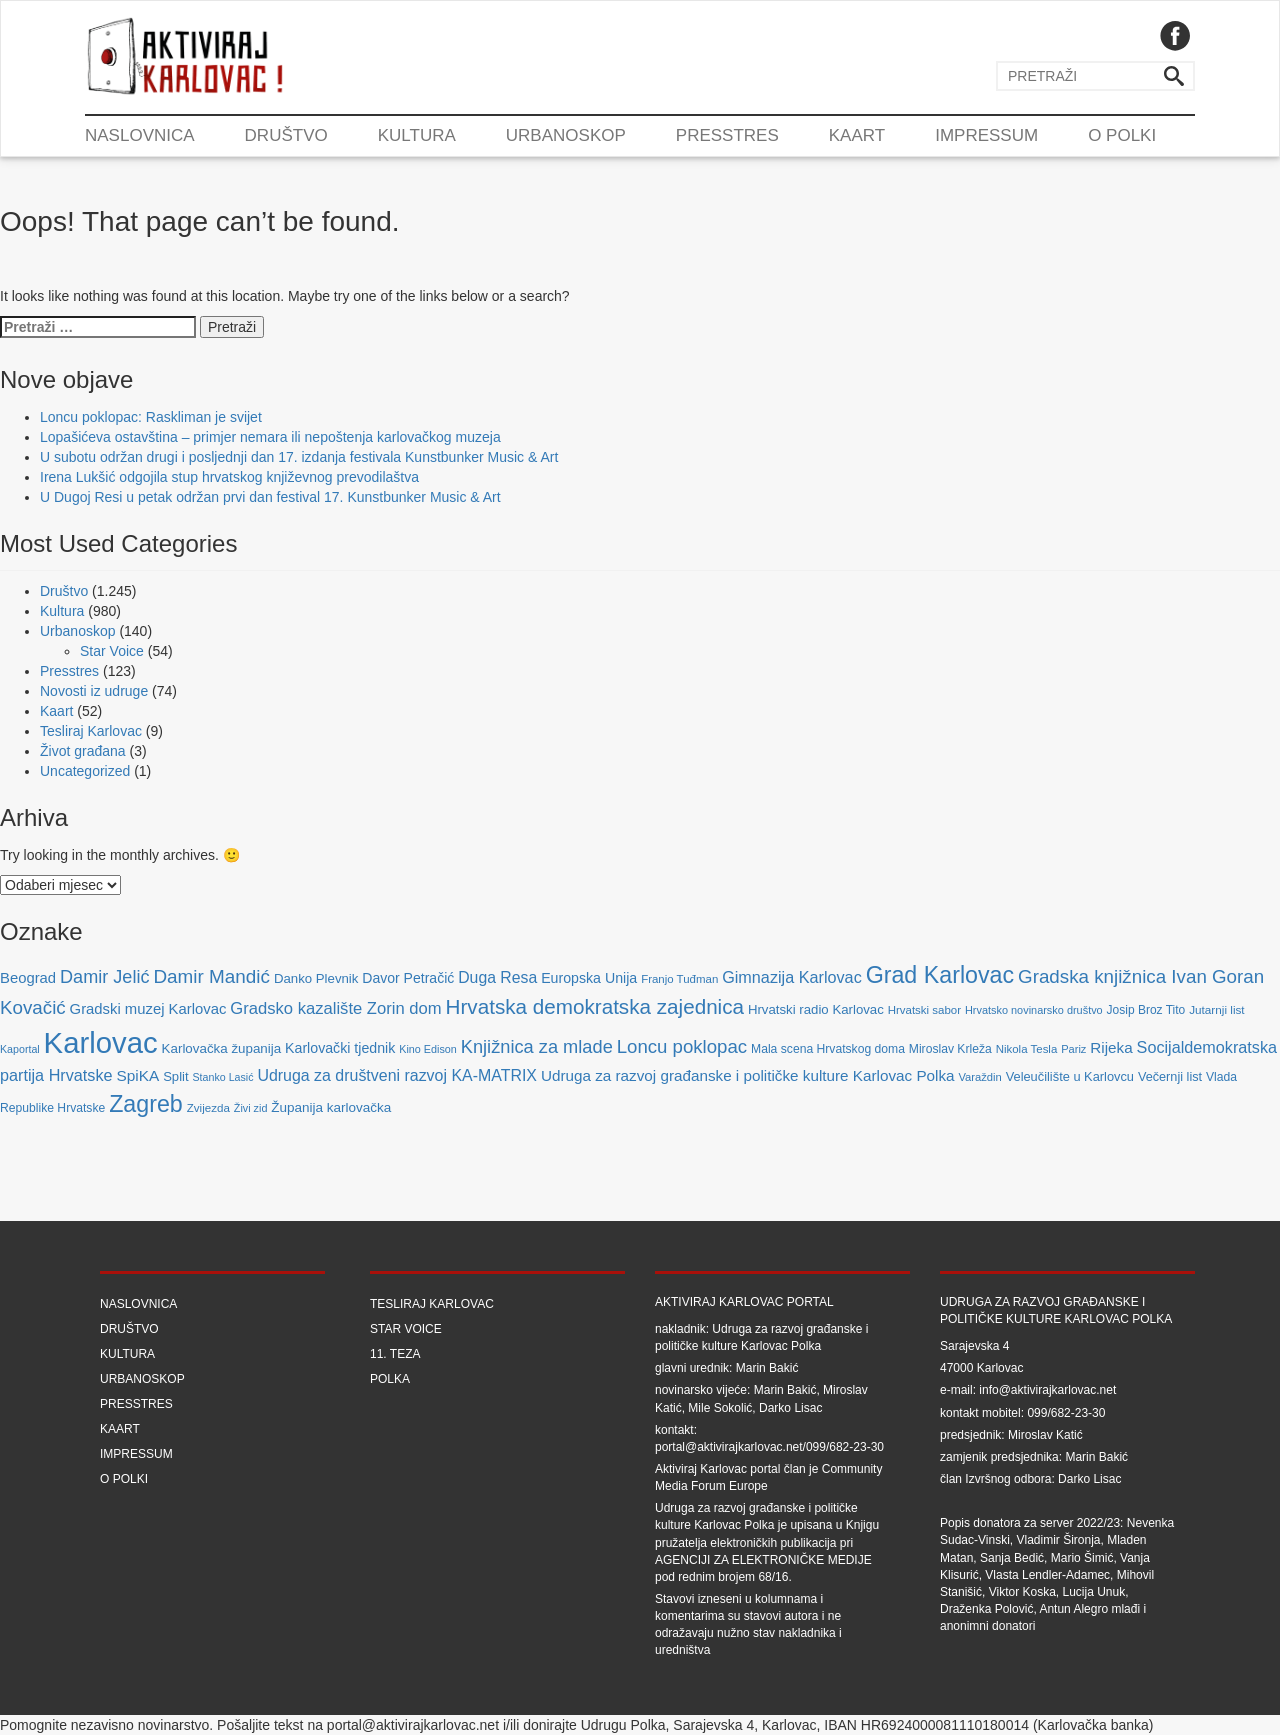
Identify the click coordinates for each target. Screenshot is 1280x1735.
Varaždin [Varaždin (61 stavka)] (979, 1077)
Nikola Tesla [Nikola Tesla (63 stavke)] (1027, 1049)
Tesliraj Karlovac (91, 731)
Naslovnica (140, 135)
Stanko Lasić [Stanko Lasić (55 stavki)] (223, 1077)
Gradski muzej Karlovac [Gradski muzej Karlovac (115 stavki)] (148, 1009)
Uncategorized (85, 771)
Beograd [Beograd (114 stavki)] (28, 978)
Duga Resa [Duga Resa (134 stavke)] (497, 977)
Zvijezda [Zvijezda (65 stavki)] (208, 1107)
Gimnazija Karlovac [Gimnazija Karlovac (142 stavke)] (792, 977)
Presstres (727, 135)
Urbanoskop (566, 135)
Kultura (417, 135)
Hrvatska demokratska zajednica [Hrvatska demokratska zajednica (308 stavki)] (595, 1006)
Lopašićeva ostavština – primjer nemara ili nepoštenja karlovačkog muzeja (270, 437)
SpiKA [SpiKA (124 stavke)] (137, 1075)
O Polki (1122, 135)
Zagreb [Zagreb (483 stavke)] (146, 1104)
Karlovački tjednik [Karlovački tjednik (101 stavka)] (340, 1048)
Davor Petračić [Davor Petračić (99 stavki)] (408, 978)
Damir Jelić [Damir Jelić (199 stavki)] (104, 977)
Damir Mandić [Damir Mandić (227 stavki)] (211, 976)
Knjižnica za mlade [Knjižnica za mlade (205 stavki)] (537, 1046)
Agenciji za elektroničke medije (763, 1560)
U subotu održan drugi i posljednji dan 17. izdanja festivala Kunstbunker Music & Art (299, 457)
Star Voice (112, 651)
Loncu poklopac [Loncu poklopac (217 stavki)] (682, 1046)
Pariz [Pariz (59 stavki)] (1073, 1049)
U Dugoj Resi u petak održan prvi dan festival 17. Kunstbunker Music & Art (270, 497)
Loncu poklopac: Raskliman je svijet (151, 417)
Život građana (83, 751)
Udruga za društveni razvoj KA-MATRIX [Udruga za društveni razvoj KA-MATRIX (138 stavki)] (397, 1075)
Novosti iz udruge (94, 691)
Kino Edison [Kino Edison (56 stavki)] (428, 1049)
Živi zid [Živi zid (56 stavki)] (251, 1108)
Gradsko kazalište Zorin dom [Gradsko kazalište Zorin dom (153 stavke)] (335, 1008)
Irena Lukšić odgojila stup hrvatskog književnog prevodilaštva (229, 477)
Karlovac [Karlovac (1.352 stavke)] (101, 1042)
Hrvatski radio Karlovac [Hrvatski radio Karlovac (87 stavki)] (816, 1009)
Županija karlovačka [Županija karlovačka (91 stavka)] (331, 1107)
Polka (390, 1379)
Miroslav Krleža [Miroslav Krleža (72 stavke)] (950, 1049)
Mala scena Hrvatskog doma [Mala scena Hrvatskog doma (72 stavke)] (828, 1049)
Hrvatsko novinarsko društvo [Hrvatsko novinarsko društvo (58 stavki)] (1034, 1010)
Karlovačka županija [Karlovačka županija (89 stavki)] (222, 1048)
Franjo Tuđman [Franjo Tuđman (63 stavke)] (679, 979)
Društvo (286, 135)
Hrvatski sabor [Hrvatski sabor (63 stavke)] (924, 1010)
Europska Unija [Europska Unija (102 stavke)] (589, 978)
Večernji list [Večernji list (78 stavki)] (1170, 1077)
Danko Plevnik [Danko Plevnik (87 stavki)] (316, 978)
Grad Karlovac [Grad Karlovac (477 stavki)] (940, 975)
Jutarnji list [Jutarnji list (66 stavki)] (1216, 1009)
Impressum (986, 135)
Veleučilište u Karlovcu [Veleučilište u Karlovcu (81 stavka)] (1070, 1076)
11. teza (395, 1354)
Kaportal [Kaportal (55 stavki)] (20, 1049)
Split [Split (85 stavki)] (175, 1076)
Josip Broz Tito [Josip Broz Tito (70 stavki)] (1146, 1010)
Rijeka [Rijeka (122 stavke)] (1111, 1047)
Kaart (857, 135)
